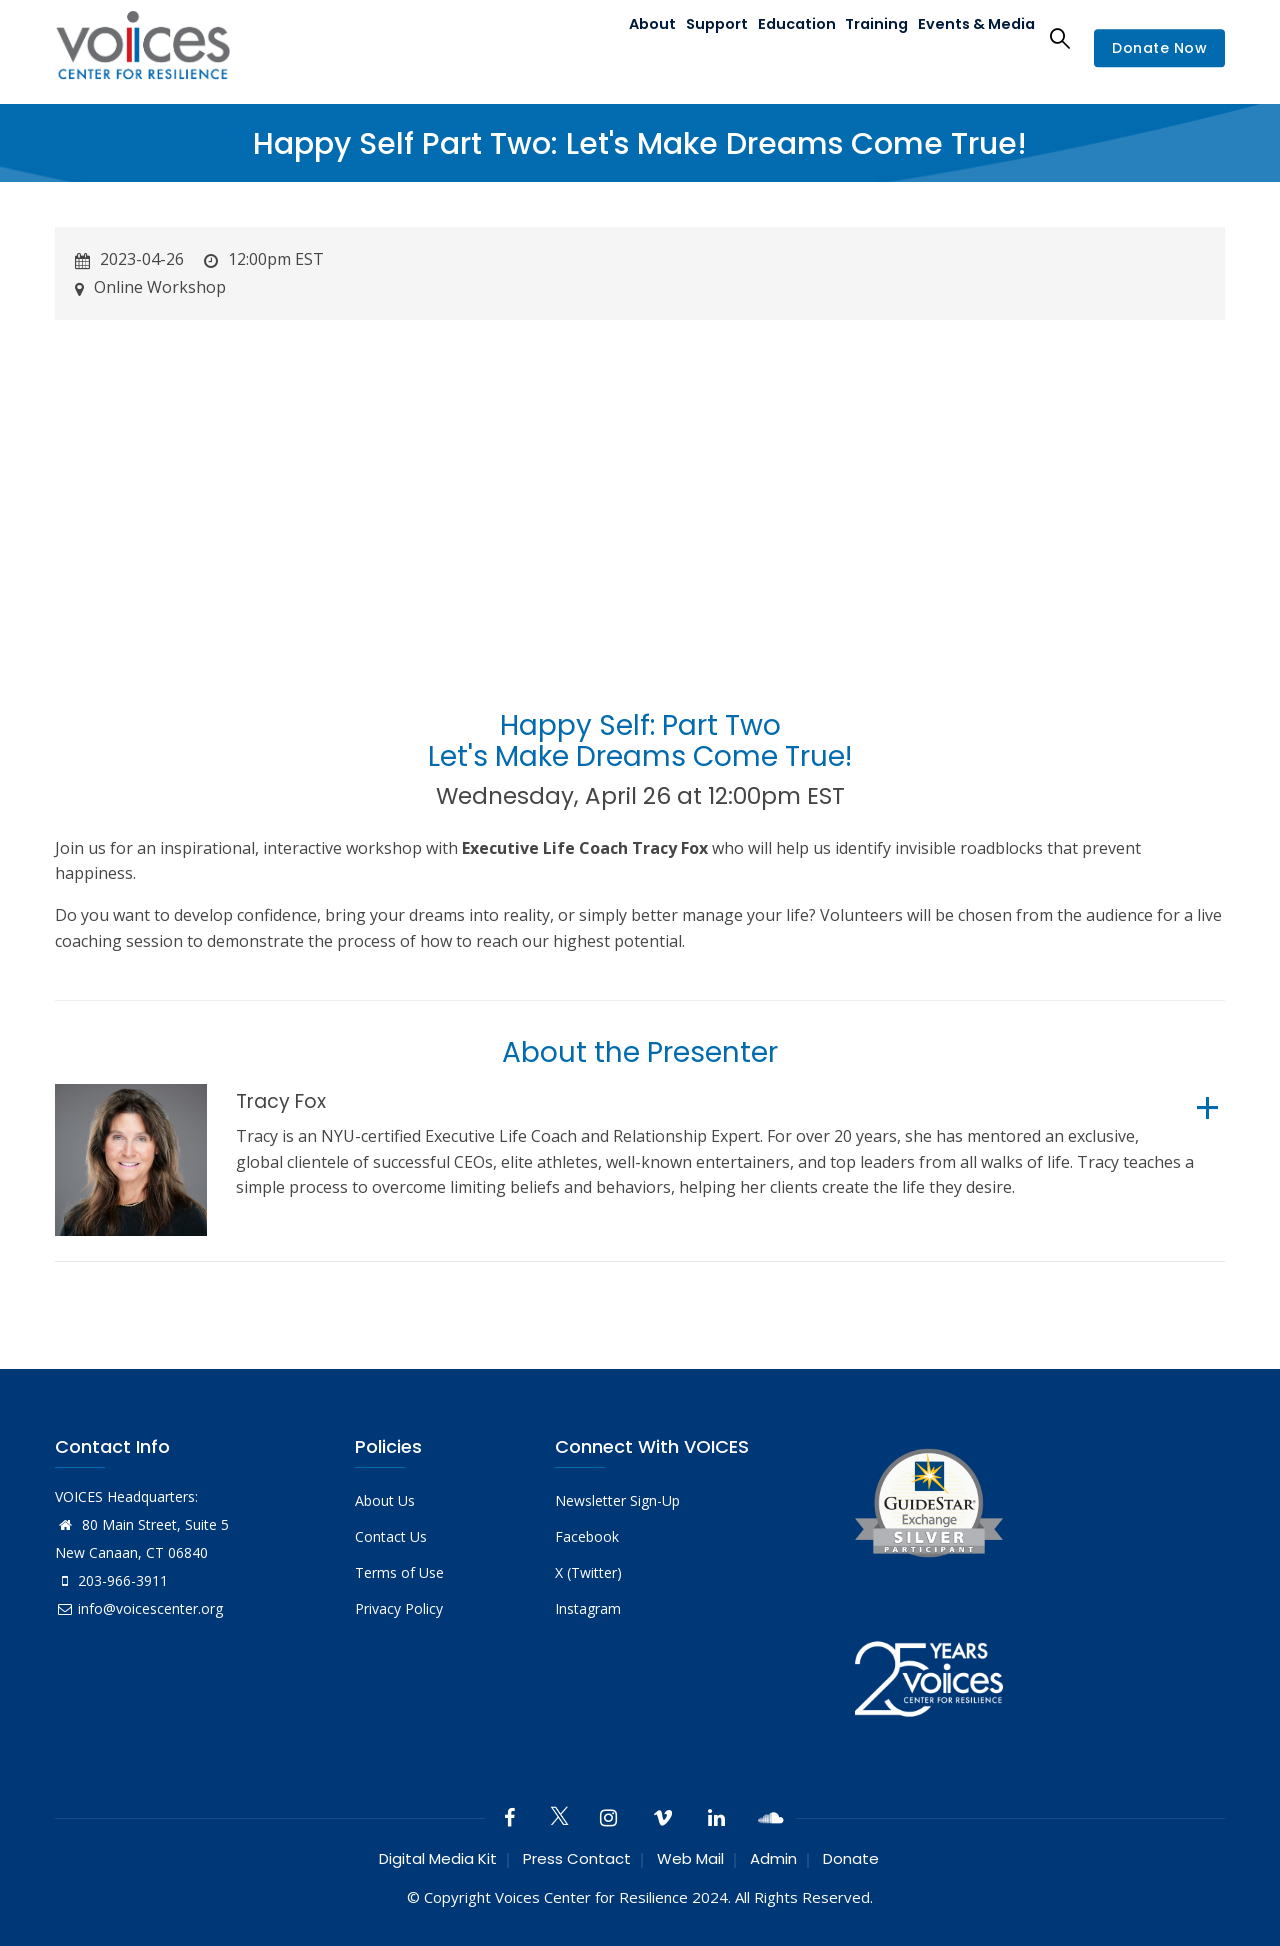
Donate (851, 1858)
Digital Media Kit (438, 1858)
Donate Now (1159, 49)
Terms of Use (399, 1572)
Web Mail (690, 1858)
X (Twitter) (588, 1572)
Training (868, 37)
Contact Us (391, 1536)
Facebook (587, 1536)
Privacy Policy (399, 1608)
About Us (385, 1500)
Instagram (588, 1608)
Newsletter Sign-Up (617, 1500)
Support (695, 37)
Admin (773, 1858)
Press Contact (577, 1858)
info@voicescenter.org (139, 1608)
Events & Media (973, 37)
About (622, 37)
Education (782, 37)
